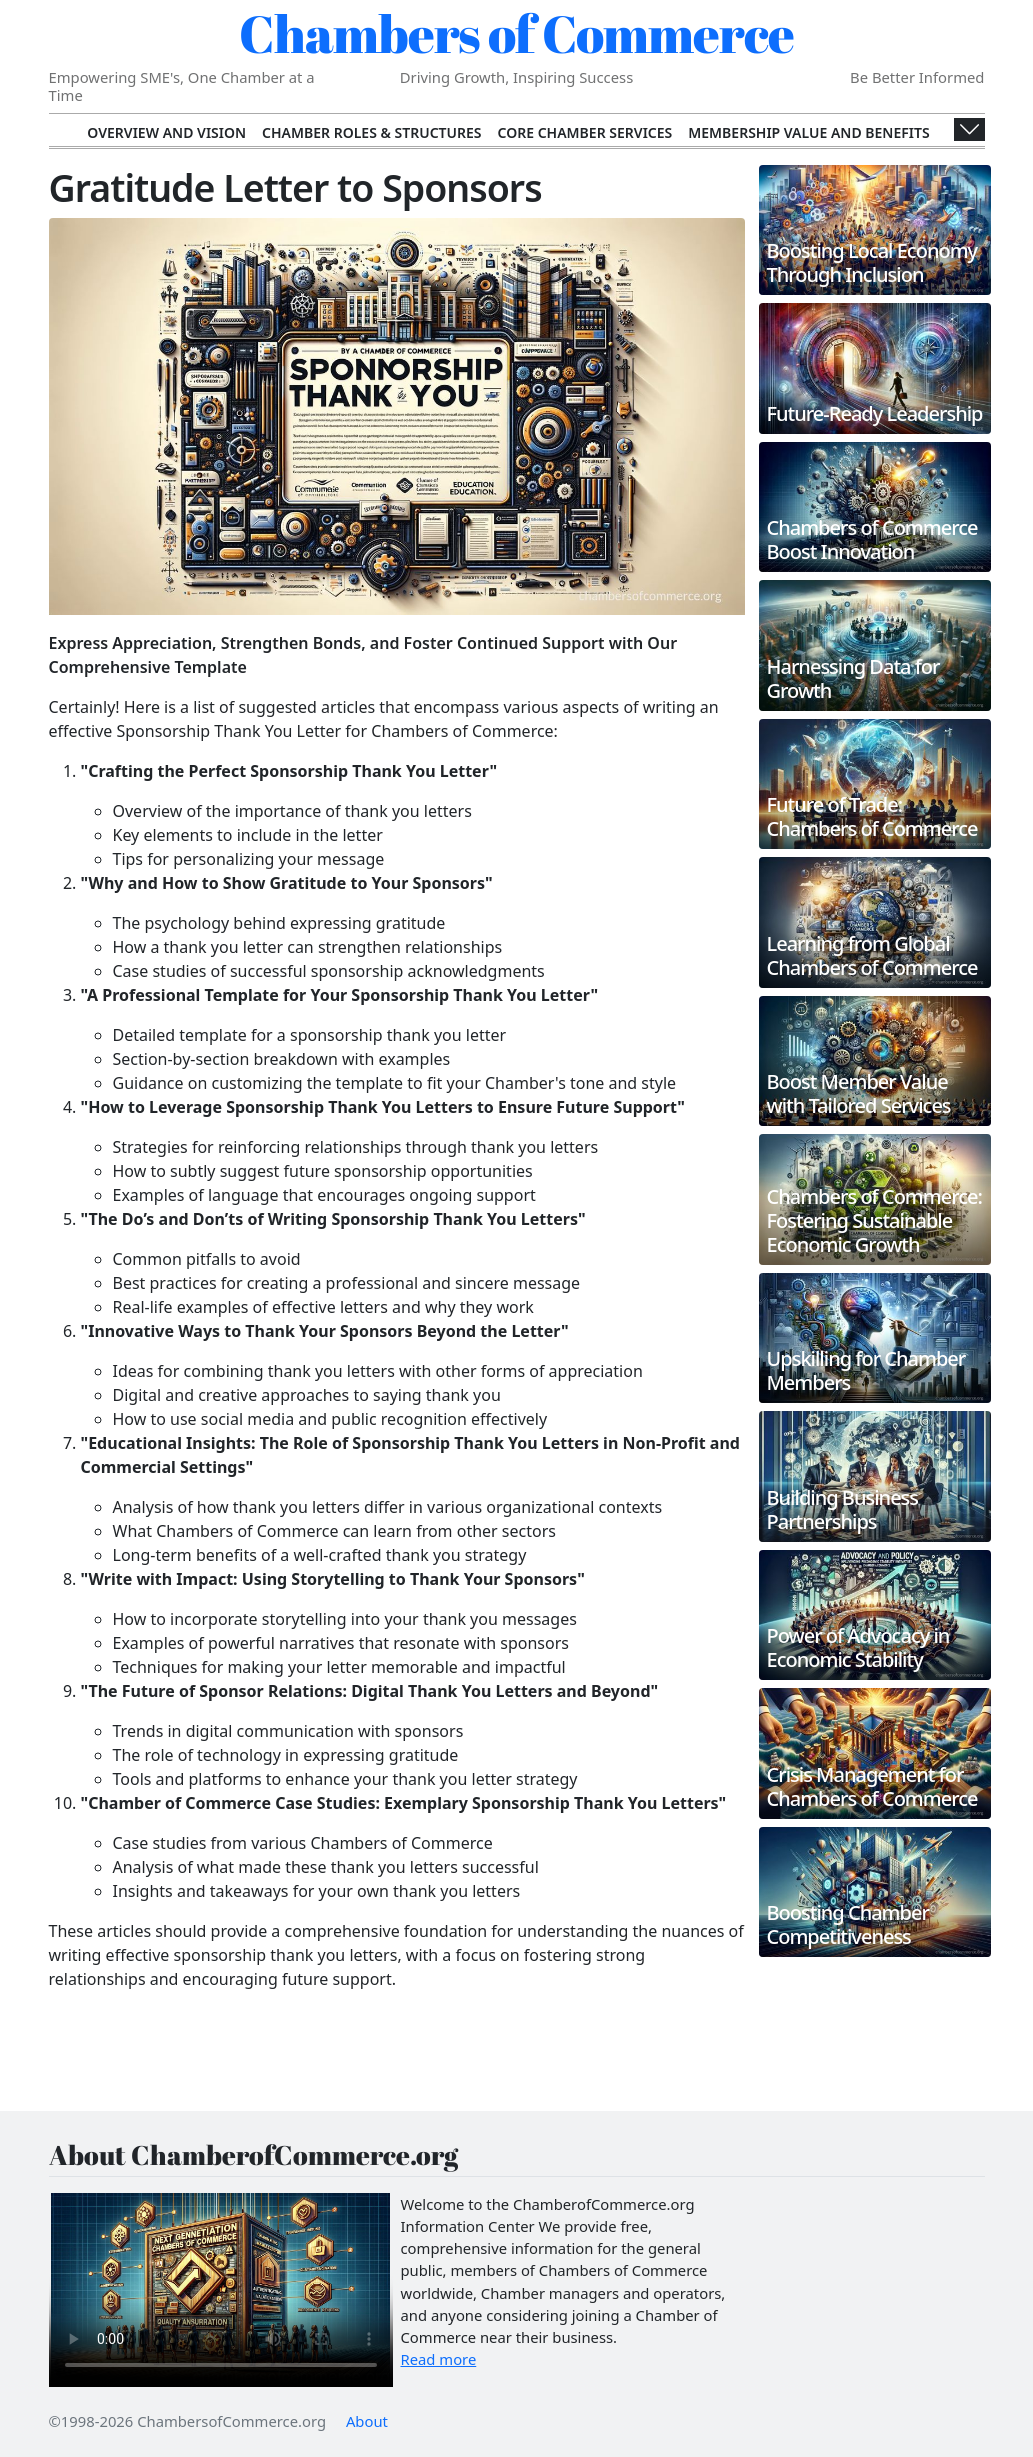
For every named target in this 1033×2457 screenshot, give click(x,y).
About (367, 2421)
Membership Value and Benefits (808, 132)
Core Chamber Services (585, 132)
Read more (439, 2359)
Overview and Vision (166, 132)
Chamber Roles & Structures (371, 132)
